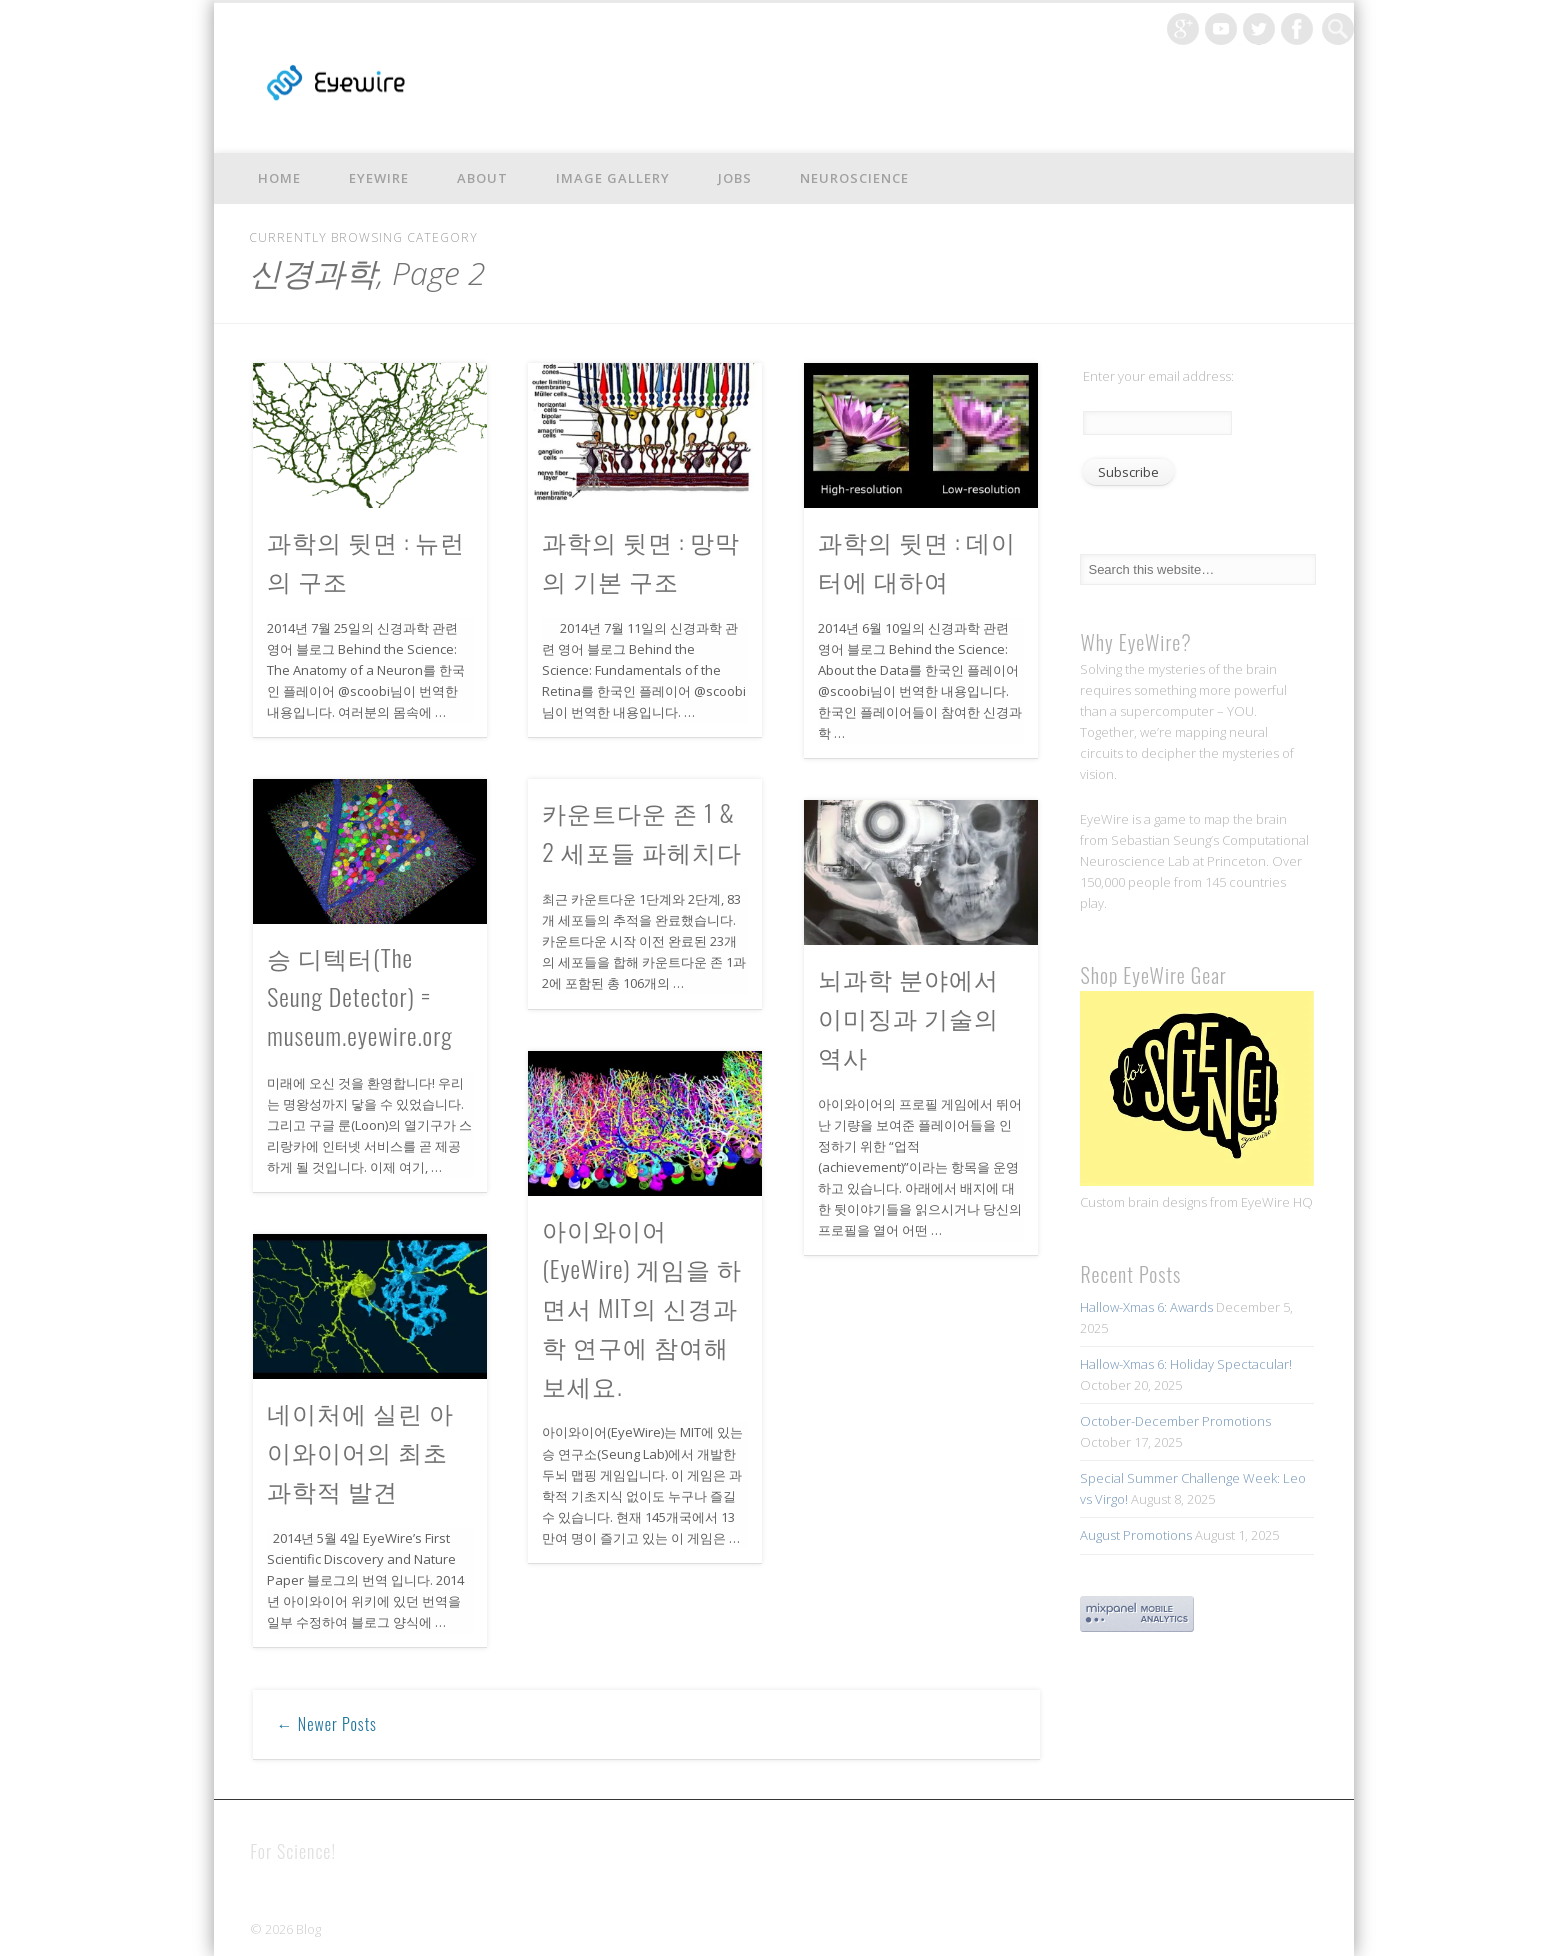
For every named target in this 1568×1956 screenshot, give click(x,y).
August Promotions (1136, 1535)
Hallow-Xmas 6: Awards (1146, 1307)
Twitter (1259, 29)
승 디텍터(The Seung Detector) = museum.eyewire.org (359, 996)
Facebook (1297, 29)
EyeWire (379, 178)
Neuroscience (854, 178)
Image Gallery (613, 178)
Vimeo (1221, 29)
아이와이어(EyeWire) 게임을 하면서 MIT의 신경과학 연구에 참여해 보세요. (642, 1307)
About (482, 178)
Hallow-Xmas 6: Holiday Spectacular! (1186, 1364)
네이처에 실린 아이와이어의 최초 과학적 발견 (360, 1451)
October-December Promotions (1175, 1421)
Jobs (735, 178)
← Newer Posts (327, 1724)
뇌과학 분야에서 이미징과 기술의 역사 (908, 1017)
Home (279, 178)
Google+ (1183, 29)
